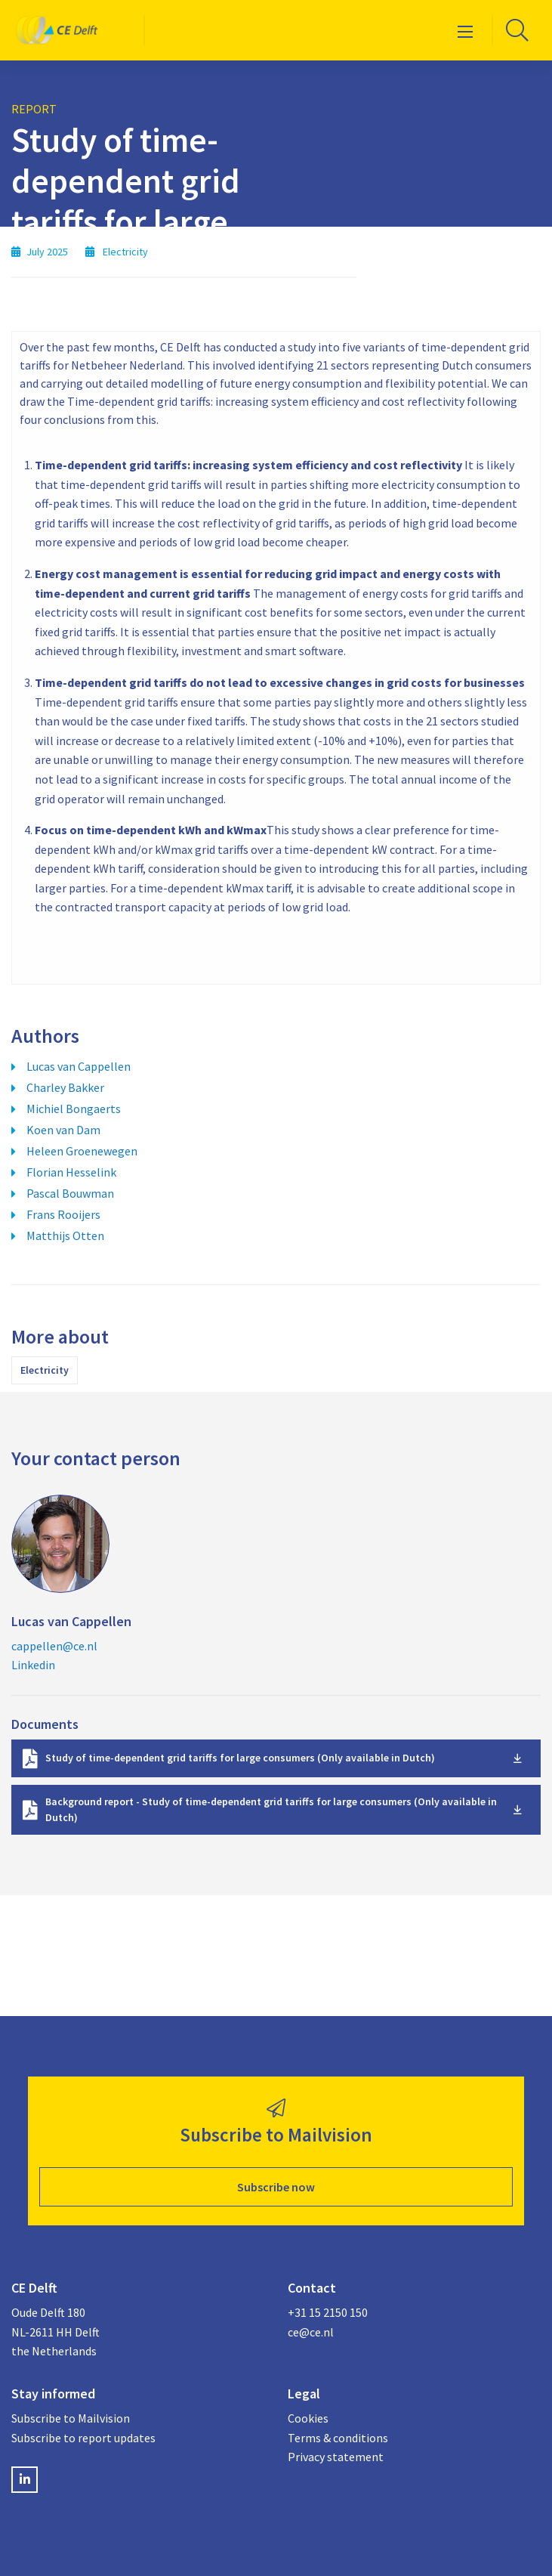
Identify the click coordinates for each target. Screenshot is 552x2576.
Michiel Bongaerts (73, 1108)
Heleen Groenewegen (81, 1150)
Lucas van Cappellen (78, 1066)
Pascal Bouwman (70, 1193)
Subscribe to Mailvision (70, 2418)
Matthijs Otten (65, 1235)
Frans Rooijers (63, 1214)
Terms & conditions (338, 2437)
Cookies (308, 2418)
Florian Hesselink (71, 1172)
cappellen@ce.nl (54, 1645)
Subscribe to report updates (83, 2437)
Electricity (44, 1370)
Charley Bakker (65, 1087)
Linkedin (33, 1664)
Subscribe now (276, 2186)
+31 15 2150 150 (328, 2312)
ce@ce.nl (311, 2331)
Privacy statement (336, 2456)
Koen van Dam (63, 1129)
